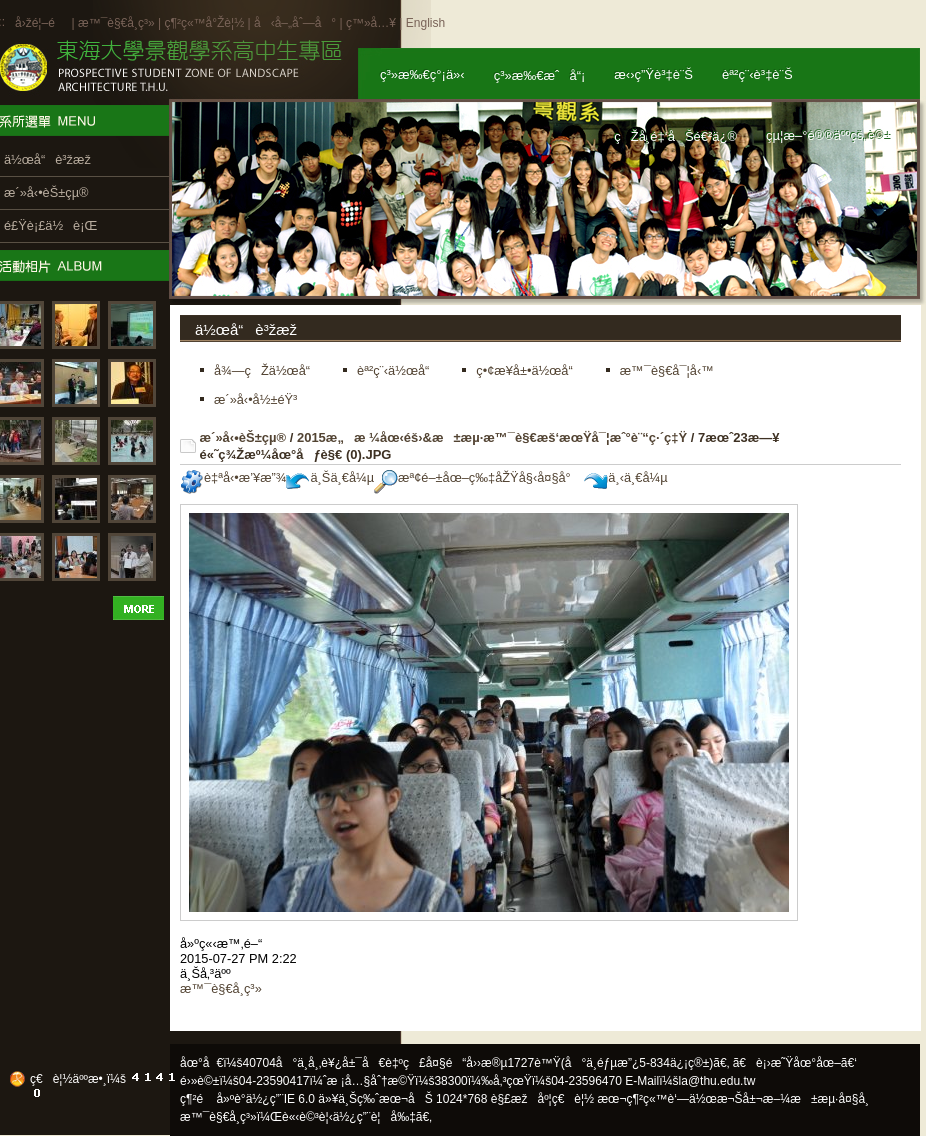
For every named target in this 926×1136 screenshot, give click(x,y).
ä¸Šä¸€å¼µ (330, 477)
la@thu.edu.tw (717, 1081)
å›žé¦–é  (41, 23)
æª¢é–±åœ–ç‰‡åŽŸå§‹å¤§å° (477, 477)
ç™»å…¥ (371, 23)
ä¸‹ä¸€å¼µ (625, 477)
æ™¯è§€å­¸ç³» (118, 23)
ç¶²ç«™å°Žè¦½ (204, 23)
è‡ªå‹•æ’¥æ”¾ (233, 477)
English (425, 23)
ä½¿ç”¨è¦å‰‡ (374, 1117)
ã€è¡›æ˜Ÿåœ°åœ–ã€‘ (795, 1063)
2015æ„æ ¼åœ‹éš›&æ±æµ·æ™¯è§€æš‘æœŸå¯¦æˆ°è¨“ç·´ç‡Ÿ (492, 437)
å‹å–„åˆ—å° (295, 23)
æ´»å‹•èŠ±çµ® (243, 437)
